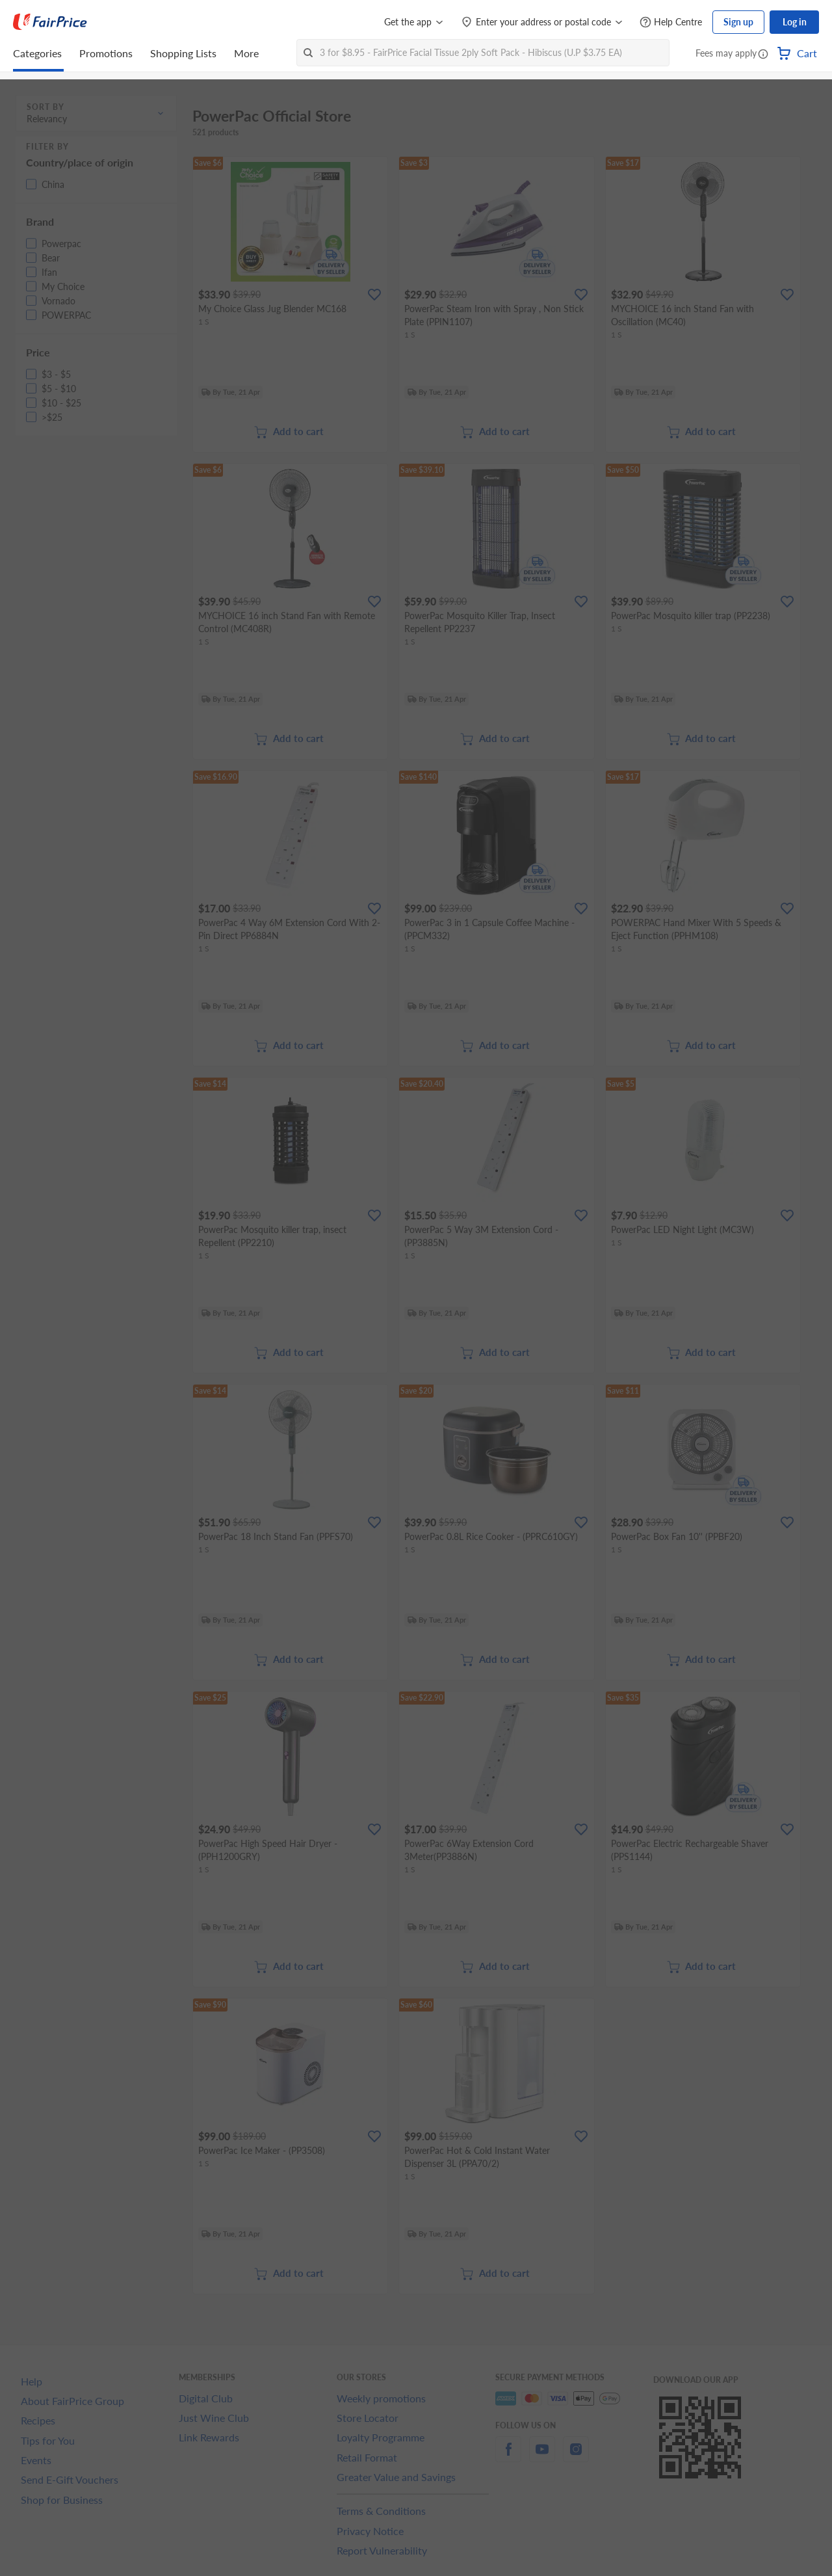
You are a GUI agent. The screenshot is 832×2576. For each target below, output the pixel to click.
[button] (763, 54)
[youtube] (542, 2456)
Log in (795, 21)
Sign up (738, 21)
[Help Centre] (671, 22)
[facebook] (508, 2456)
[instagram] (576, 2456)
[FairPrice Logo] (50, 22)
